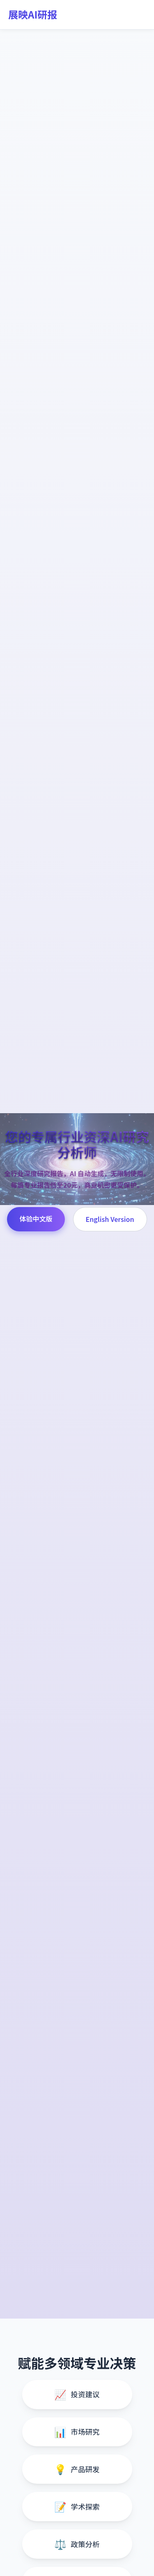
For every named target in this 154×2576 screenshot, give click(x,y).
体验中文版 (35, 1219)
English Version (110, 1219)
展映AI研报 (32, 14)
